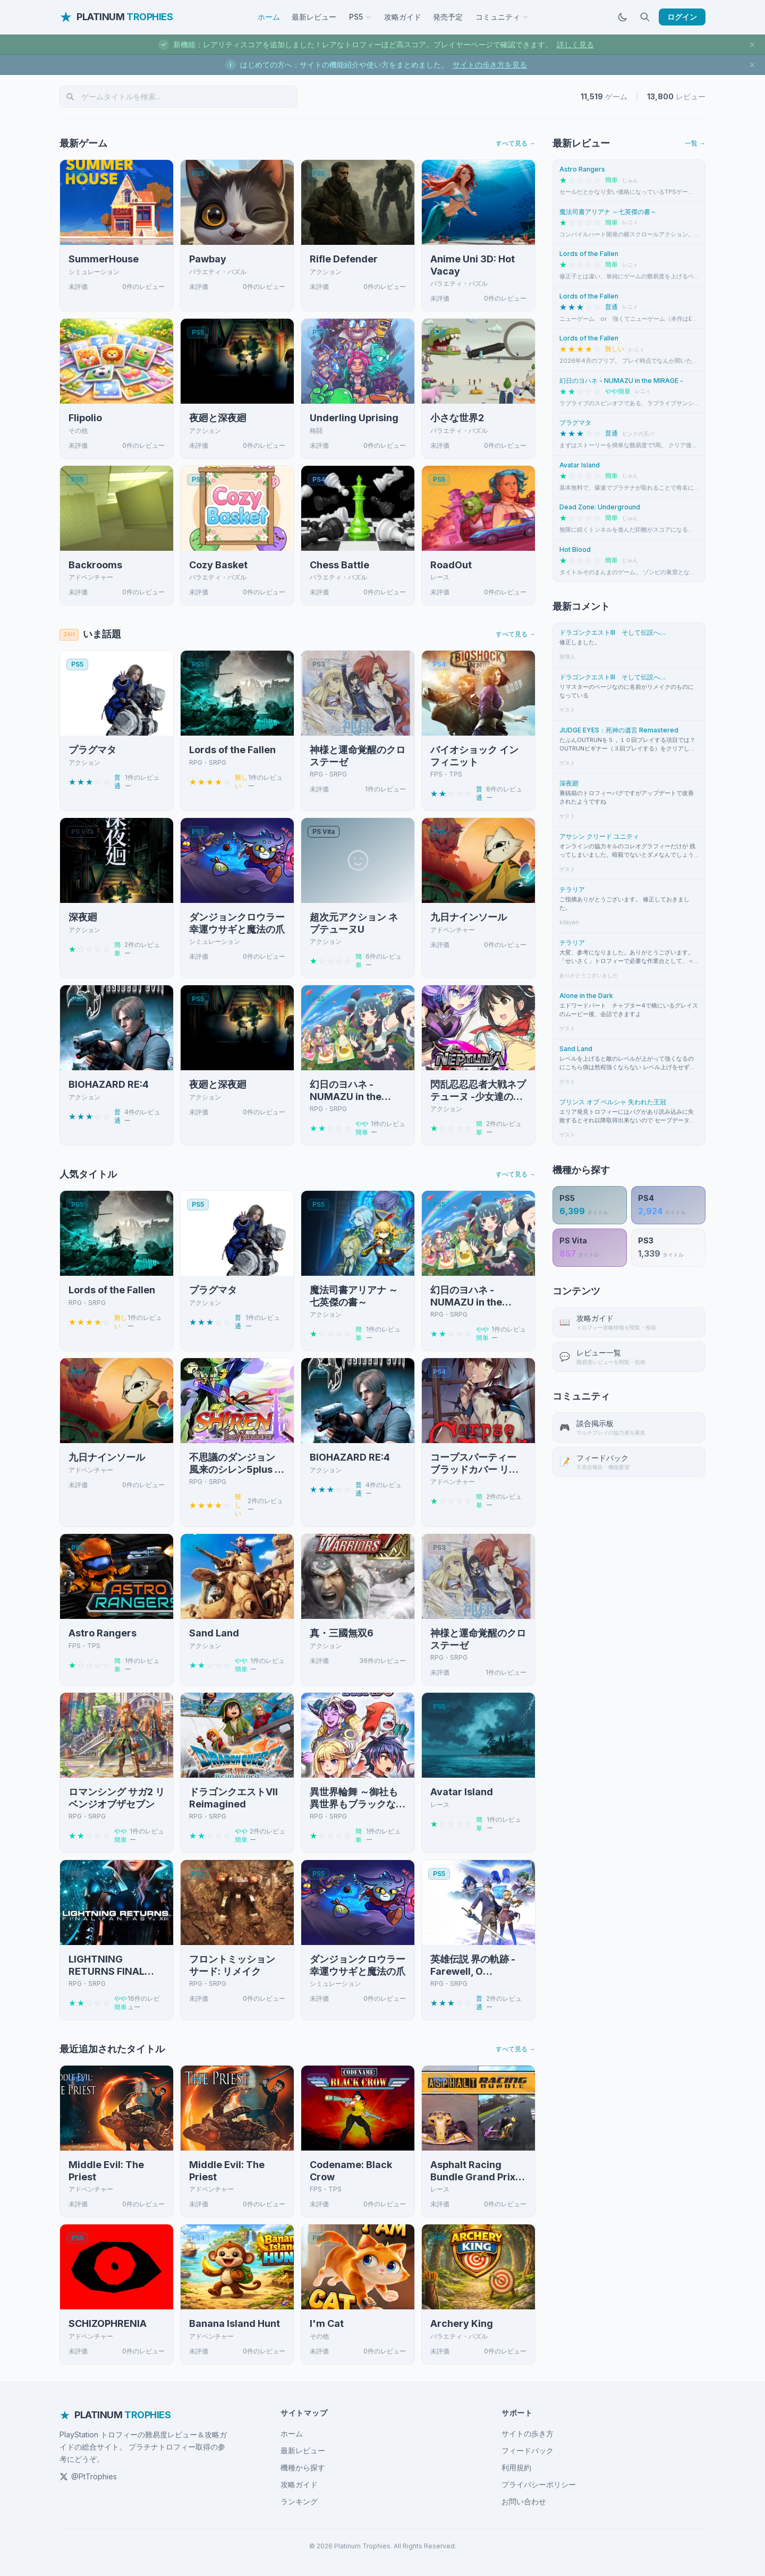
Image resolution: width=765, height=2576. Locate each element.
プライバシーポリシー (539, 2484)
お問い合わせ (524, 2501)
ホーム (269, 16)
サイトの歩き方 (528, 2433)
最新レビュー (314, 16)
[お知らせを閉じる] (752, 44)
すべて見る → (516, 143)
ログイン (682, 16)
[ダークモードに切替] (622, 16)
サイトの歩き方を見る (490, 64)
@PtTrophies (88, 2476)
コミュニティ (502, 16)
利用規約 (516, 2467)
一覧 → (695, 143)
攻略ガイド (402, 16)
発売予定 (448, 16)
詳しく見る (575, 44)
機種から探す (302, 2467)
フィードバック (528, 2450)
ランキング (299, 2501)
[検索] (644, 17)
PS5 (360, 16)
